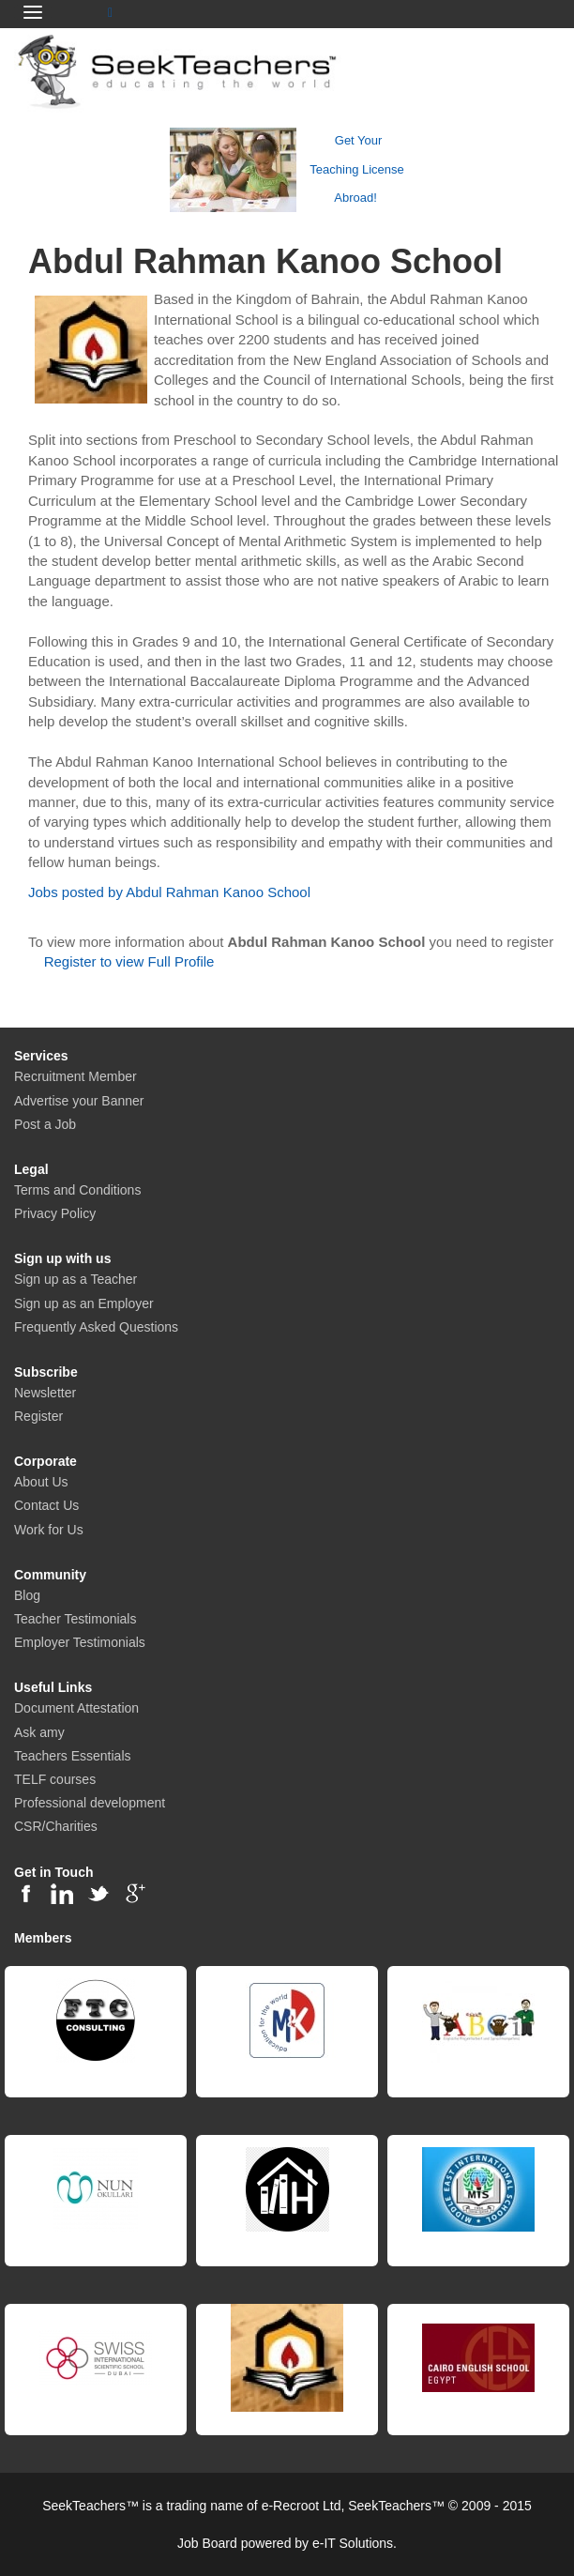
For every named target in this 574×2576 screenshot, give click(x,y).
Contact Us (46, 1505)
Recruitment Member (75, 1076)
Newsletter (45, 1392)
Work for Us (48, 1529)
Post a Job (45, 1124)
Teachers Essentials (72, 1755)
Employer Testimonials (79, 1642)
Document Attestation (76, 1707)
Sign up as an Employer (84, 1303)
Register (38, 1416)
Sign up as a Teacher (75, 1279)
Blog (27, 1595)
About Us (41, 1481)
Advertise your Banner (79, 1100)
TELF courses (55, 1779)
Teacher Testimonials (75, 1618)
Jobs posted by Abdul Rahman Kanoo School (169, 892)
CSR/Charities (56, 1826)
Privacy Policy (55, 1213)
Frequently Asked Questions (96, 1326)
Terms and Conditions (77, 1189)
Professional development (89, 1802)
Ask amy (39, 1732)
